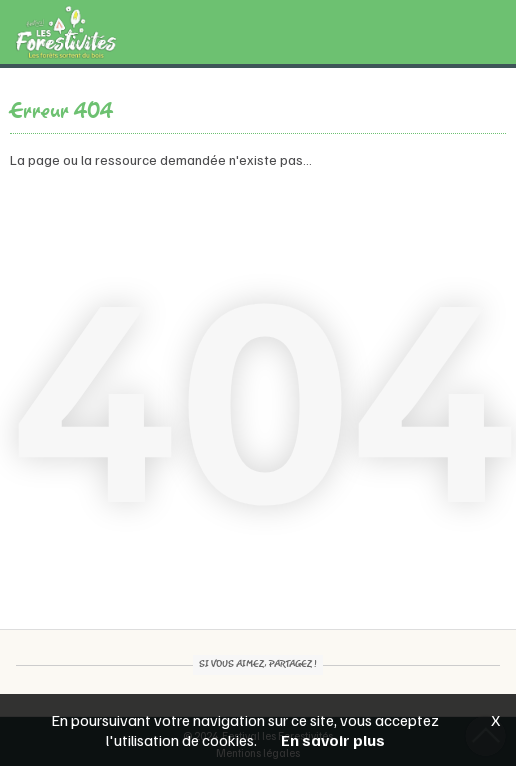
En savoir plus (333, 740)
